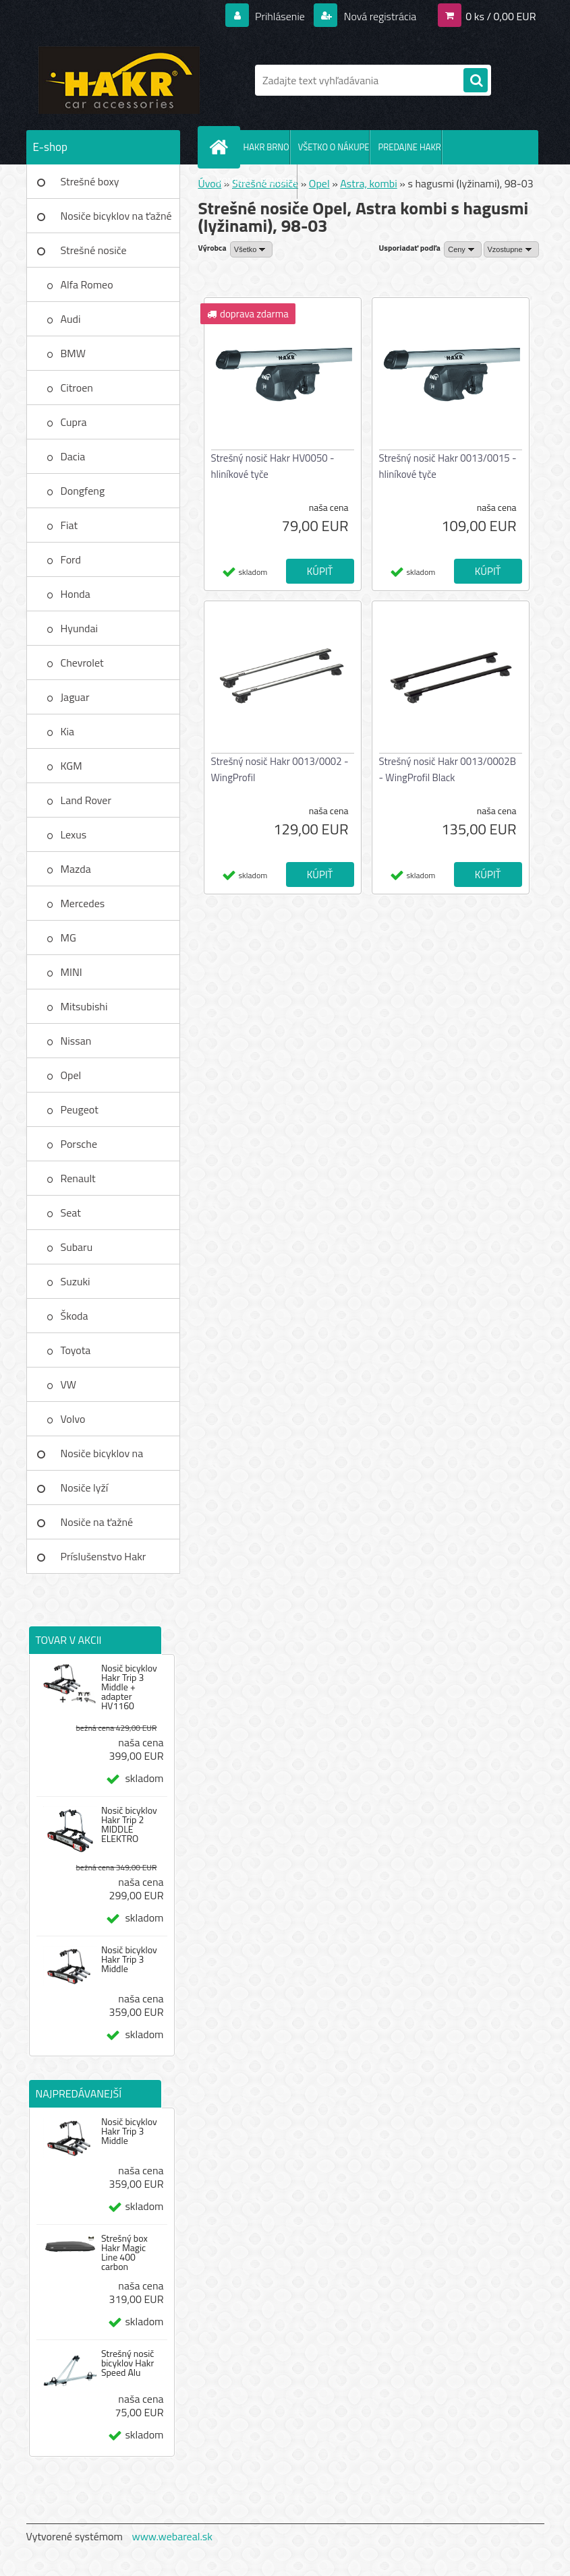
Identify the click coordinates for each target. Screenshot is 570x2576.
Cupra (74, 422)
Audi (71, 319)
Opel (71, 1075)
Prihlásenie (280, 16)
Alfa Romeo (87, 284)
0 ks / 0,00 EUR (500, 16)
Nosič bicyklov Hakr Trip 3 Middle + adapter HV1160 (129, 1687)
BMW (73, 353)
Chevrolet (82, 662)
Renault (78, 1178)
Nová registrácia (378, 16)
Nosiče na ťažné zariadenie (97, 1526)
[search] (475, 81)
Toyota (76, 1350)
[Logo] (119, 80)
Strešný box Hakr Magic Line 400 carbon (124, 2252)
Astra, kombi (368, 183)
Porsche (79, 1144)
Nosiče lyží (85, 1487)
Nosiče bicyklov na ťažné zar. (116, 220)
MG (68, 937)
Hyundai (79, 628)
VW (69, 1384)
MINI (71, 972)
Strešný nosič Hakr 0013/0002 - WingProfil (280, 769)
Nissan (76, 1041)
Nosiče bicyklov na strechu (102, 1458)
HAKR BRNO (266, 147)
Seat (71, 1212)
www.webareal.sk (172, 2536)
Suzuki (75, 1281)
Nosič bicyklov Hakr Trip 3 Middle (129, 1959)
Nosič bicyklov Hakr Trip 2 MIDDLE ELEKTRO (129, 1824)
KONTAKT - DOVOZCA (257, 181)
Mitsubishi (84, 1006)
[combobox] (463, 249)
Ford (71, 559)
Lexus (74, 834)
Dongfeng (83, 491)
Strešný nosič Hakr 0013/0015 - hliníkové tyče (448, 466)
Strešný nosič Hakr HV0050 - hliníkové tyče (273, 466)
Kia (68, 731)
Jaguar (75, 697)
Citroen (77, 387)
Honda (75, 594)
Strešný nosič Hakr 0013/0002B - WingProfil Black (447, 769)
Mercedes (83, 903)
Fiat (69, 525)
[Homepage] (222, 147)
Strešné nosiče (94, 250)
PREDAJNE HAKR (409, 147)
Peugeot (79, 1109)
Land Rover (86, 800)
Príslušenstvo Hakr (103, 1556)
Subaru (77, 1247)
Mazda (76, 869)
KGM (71, 766)
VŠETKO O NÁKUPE (334, 147)
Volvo (73, 1419)
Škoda (74, 1316)
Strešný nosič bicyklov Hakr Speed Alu (127, 2363)
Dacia (73, 456)
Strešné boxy (90, 181)
